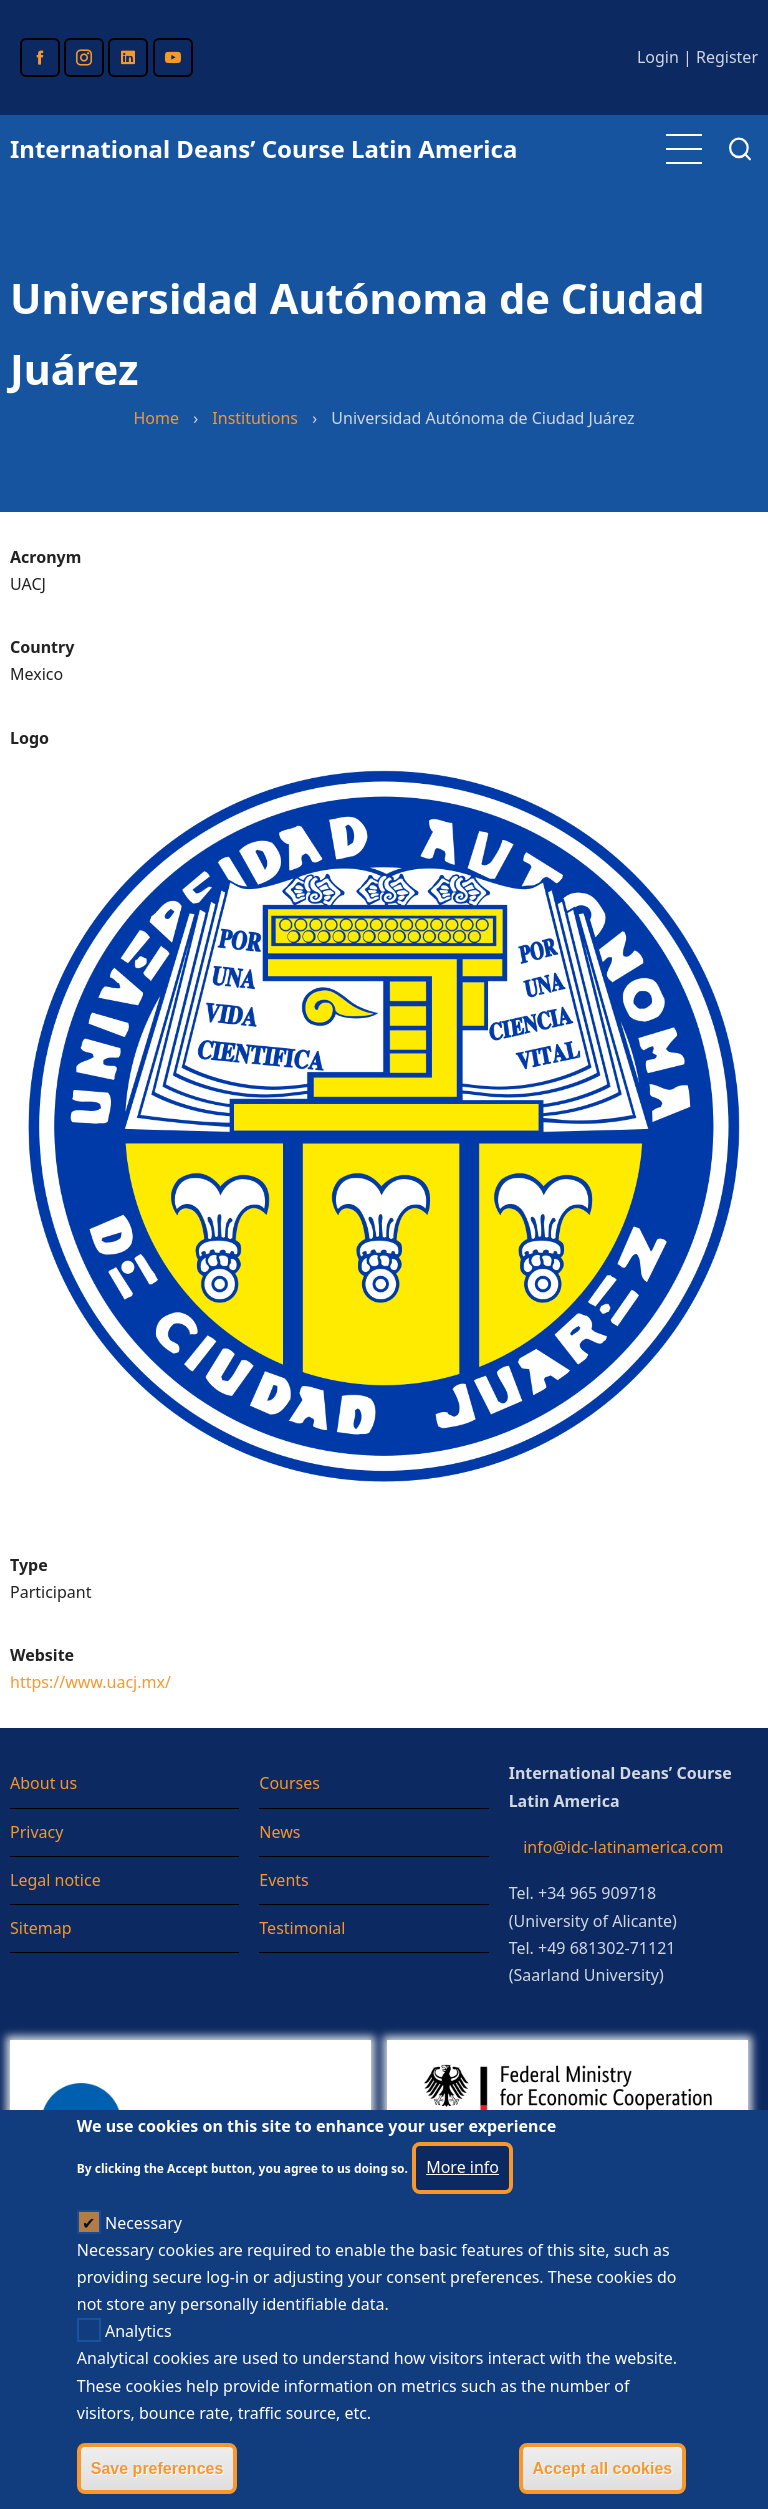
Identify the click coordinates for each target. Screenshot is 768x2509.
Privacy (36, 1832)
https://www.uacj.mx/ (90, 1682)
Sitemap (41, 1928)
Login (658, 57)
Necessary (143, 2257)
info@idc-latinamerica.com (623, 1847)
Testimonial (302, 1928)
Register (727, 57)
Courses (289, 1783)
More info (462, 2202)
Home (156, 418)
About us (43, 1783)
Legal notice (55, 1880)
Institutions (255, 418)
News (279, 1832)
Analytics (138, 2366)
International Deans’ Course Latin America (263, 148)
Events (283, 1880)
